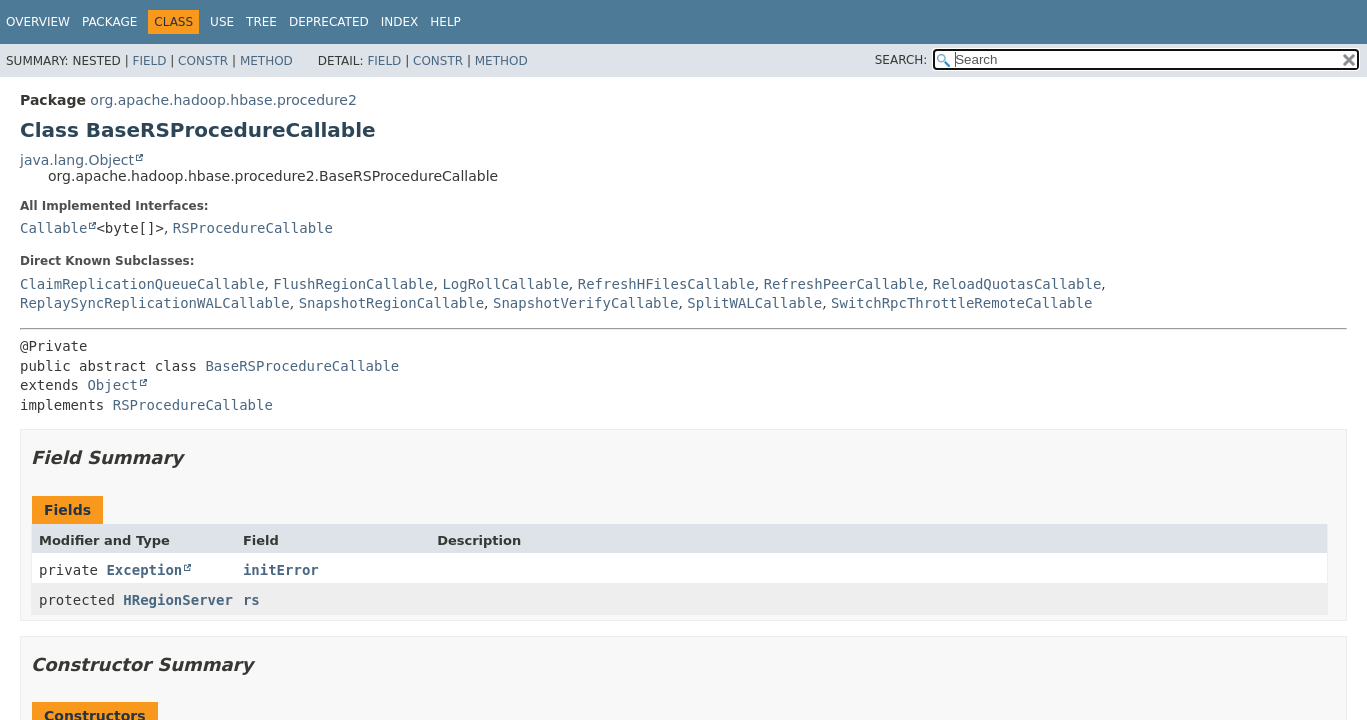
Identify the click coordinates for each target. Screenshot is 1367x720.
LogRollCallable (505, 284)
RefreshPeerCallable (844, 284)
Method (266, 61)
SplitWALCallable (754, 303)
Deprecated (329, 22)
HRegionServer (178, 600)
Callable (53, 228)
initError (281, 570)
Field (149, 61)
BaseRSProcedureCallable (302, 366)
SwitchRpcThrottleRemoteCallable (961, 303)
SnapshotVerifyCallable (585, 303)
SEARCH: (901, 60)
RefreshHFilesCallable (666, 284)
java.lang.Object (77, 160)
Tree (261, 22)
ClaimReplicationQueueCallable (142, 284)
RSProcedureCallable (253, 228)
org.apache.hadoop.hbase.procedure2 (223, 100)
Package (109, 22)
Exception (144, 570)
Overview (38, 22)
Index (400, 22)
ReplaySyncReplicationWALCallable (155, 303)
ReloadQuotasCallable (1017, 284)
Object (112, 385)
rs (251, 600)
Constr (203, 61)
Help (445, 22)
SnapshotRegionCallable (391, 303)
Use (222, 22)
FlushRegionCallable (353, 284)
